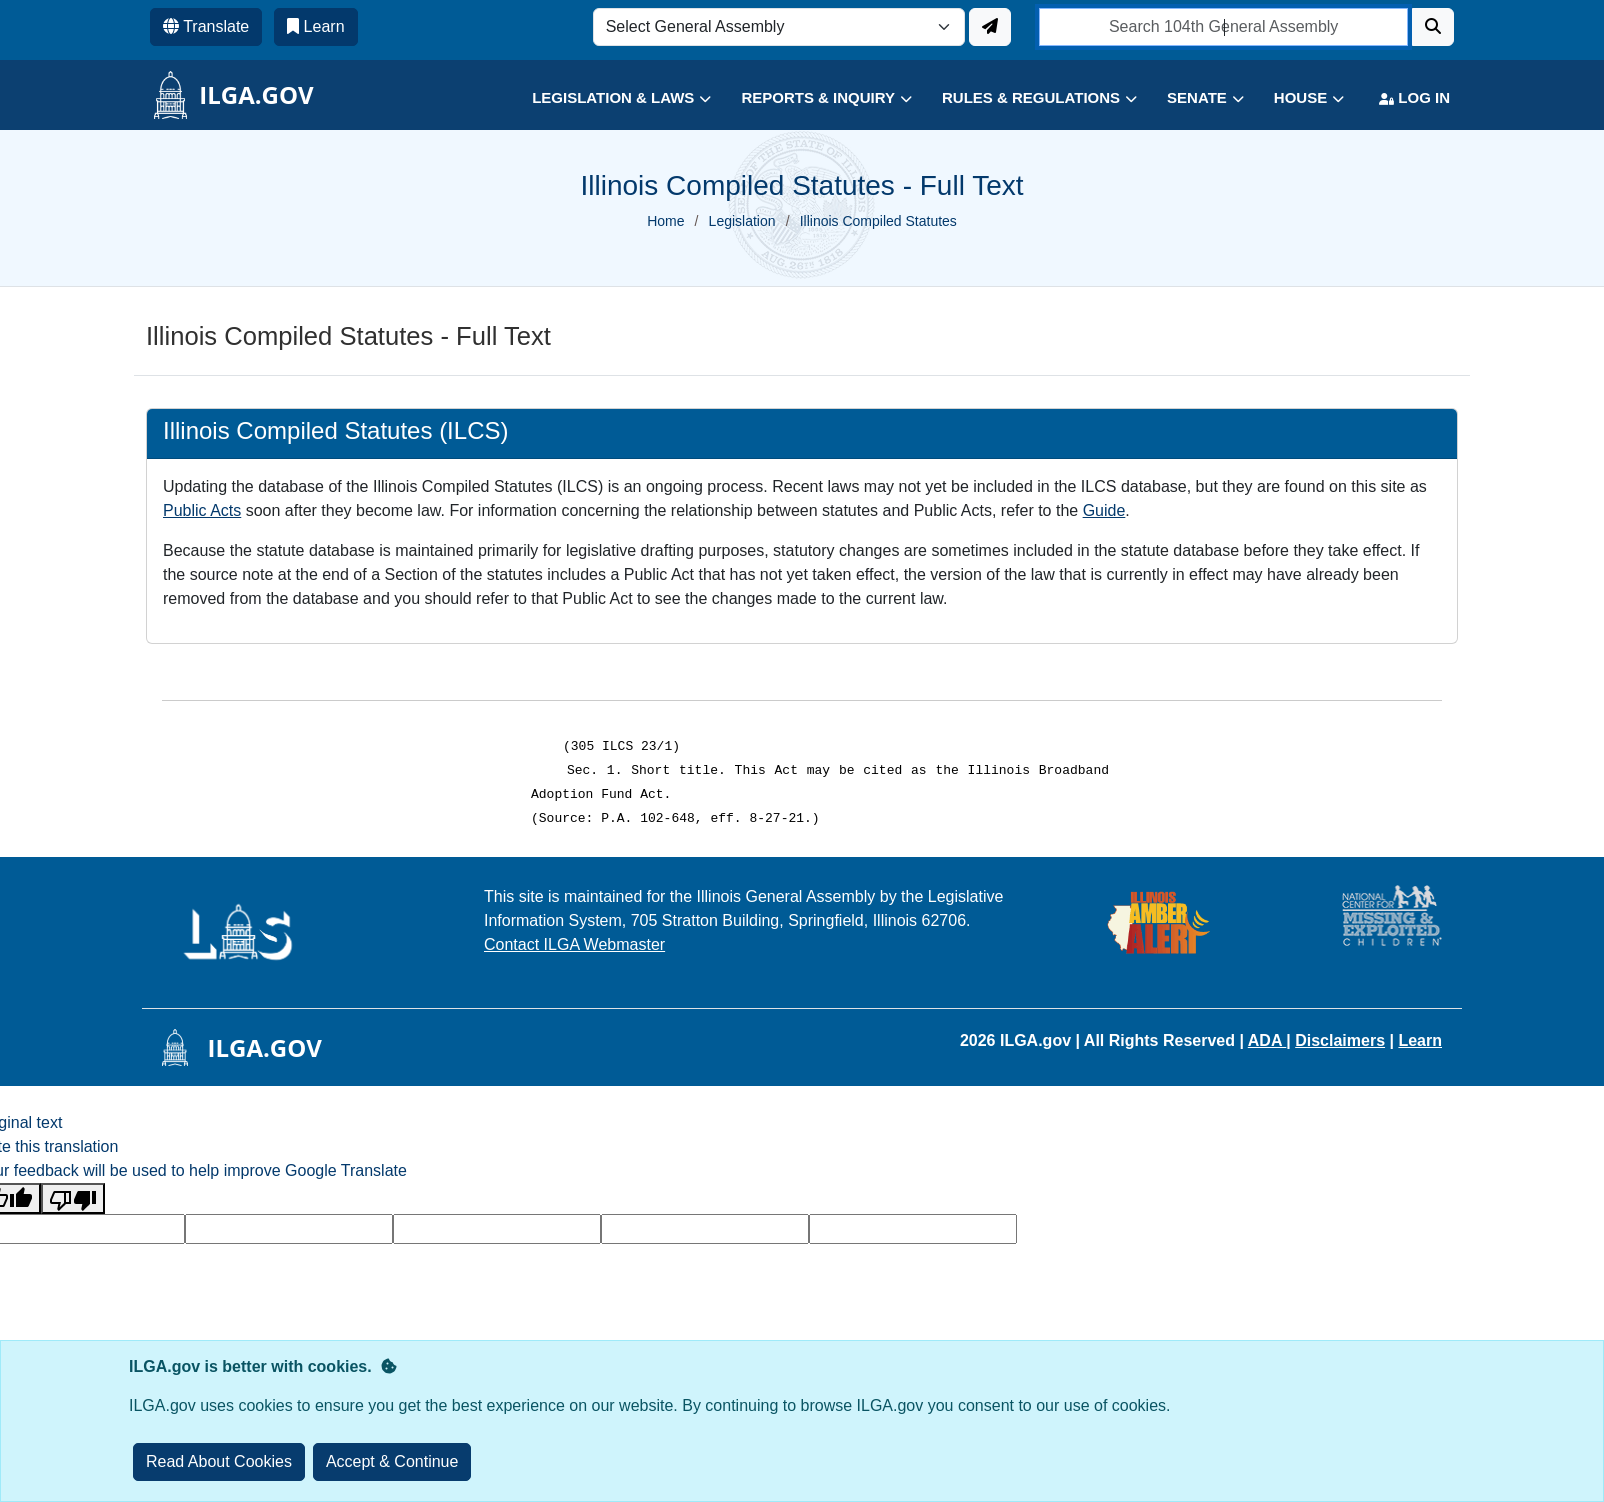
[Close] (392, 1462)
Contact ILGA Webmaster (574, 944)
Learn (1420, 1040)
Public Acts (202, 510)
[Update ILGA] (990, 27)
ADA (1267, 1040)
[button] (606, 98)
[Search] (1433, 27)
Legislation (742, 221)
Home (665, 221)
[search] (1223, 27)
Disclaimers (1340, 1040)
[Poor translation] (73, 1198)
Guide (1104, 510)
